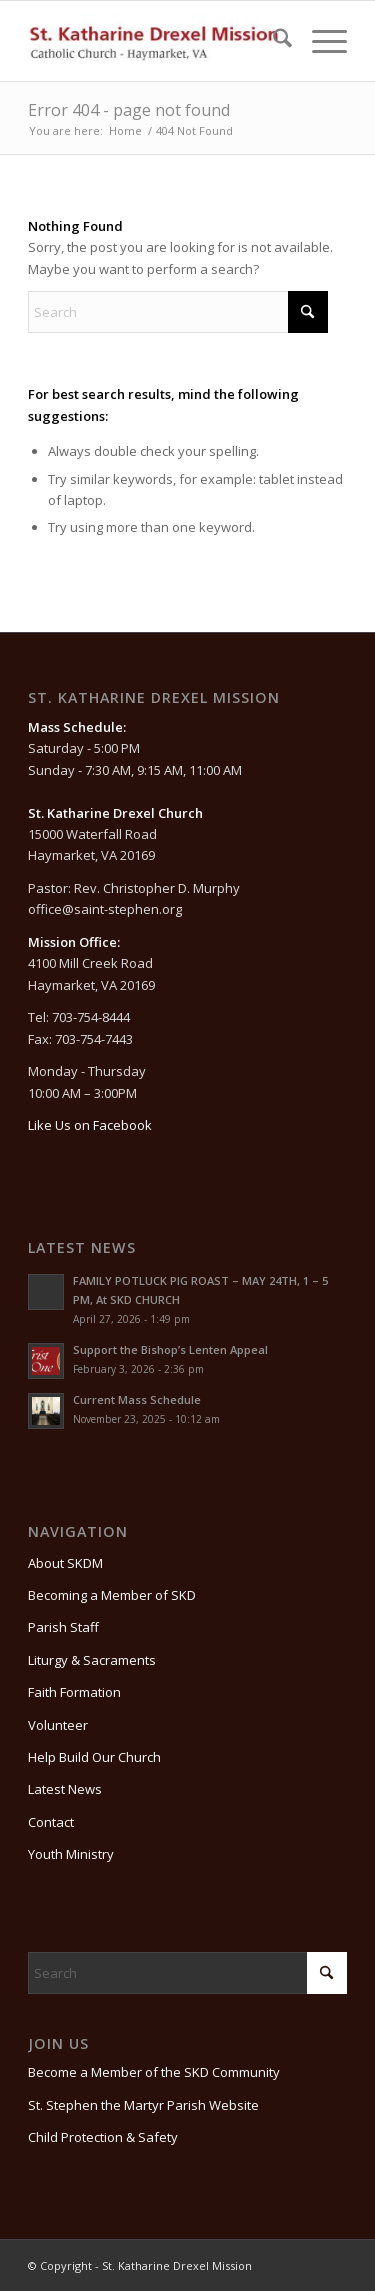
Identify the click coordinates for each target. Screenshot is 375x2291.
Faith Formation (74, 1692)
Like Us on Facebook (90, 1125)
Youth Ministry (71, 1854)
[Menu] (319, 41)
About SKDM (65, 1563)
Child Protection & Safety (103, 2137)
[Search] (272, 41)
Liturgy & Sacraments (92, 1660)
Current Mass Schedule (137, 1399)
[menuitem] (272, 41)
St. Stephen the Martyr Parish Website (143, 2105)
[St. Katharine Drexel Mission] (155, 41)
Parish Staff (63, 1627)
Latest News (65, 1789)
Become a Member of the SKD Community (154, 2072)
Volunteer (58, 1725)
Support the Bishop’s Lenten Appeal (170, 1349)
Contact (51, 1822)
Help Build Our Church (94, 1757)
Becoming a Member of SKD (112, 1595)
